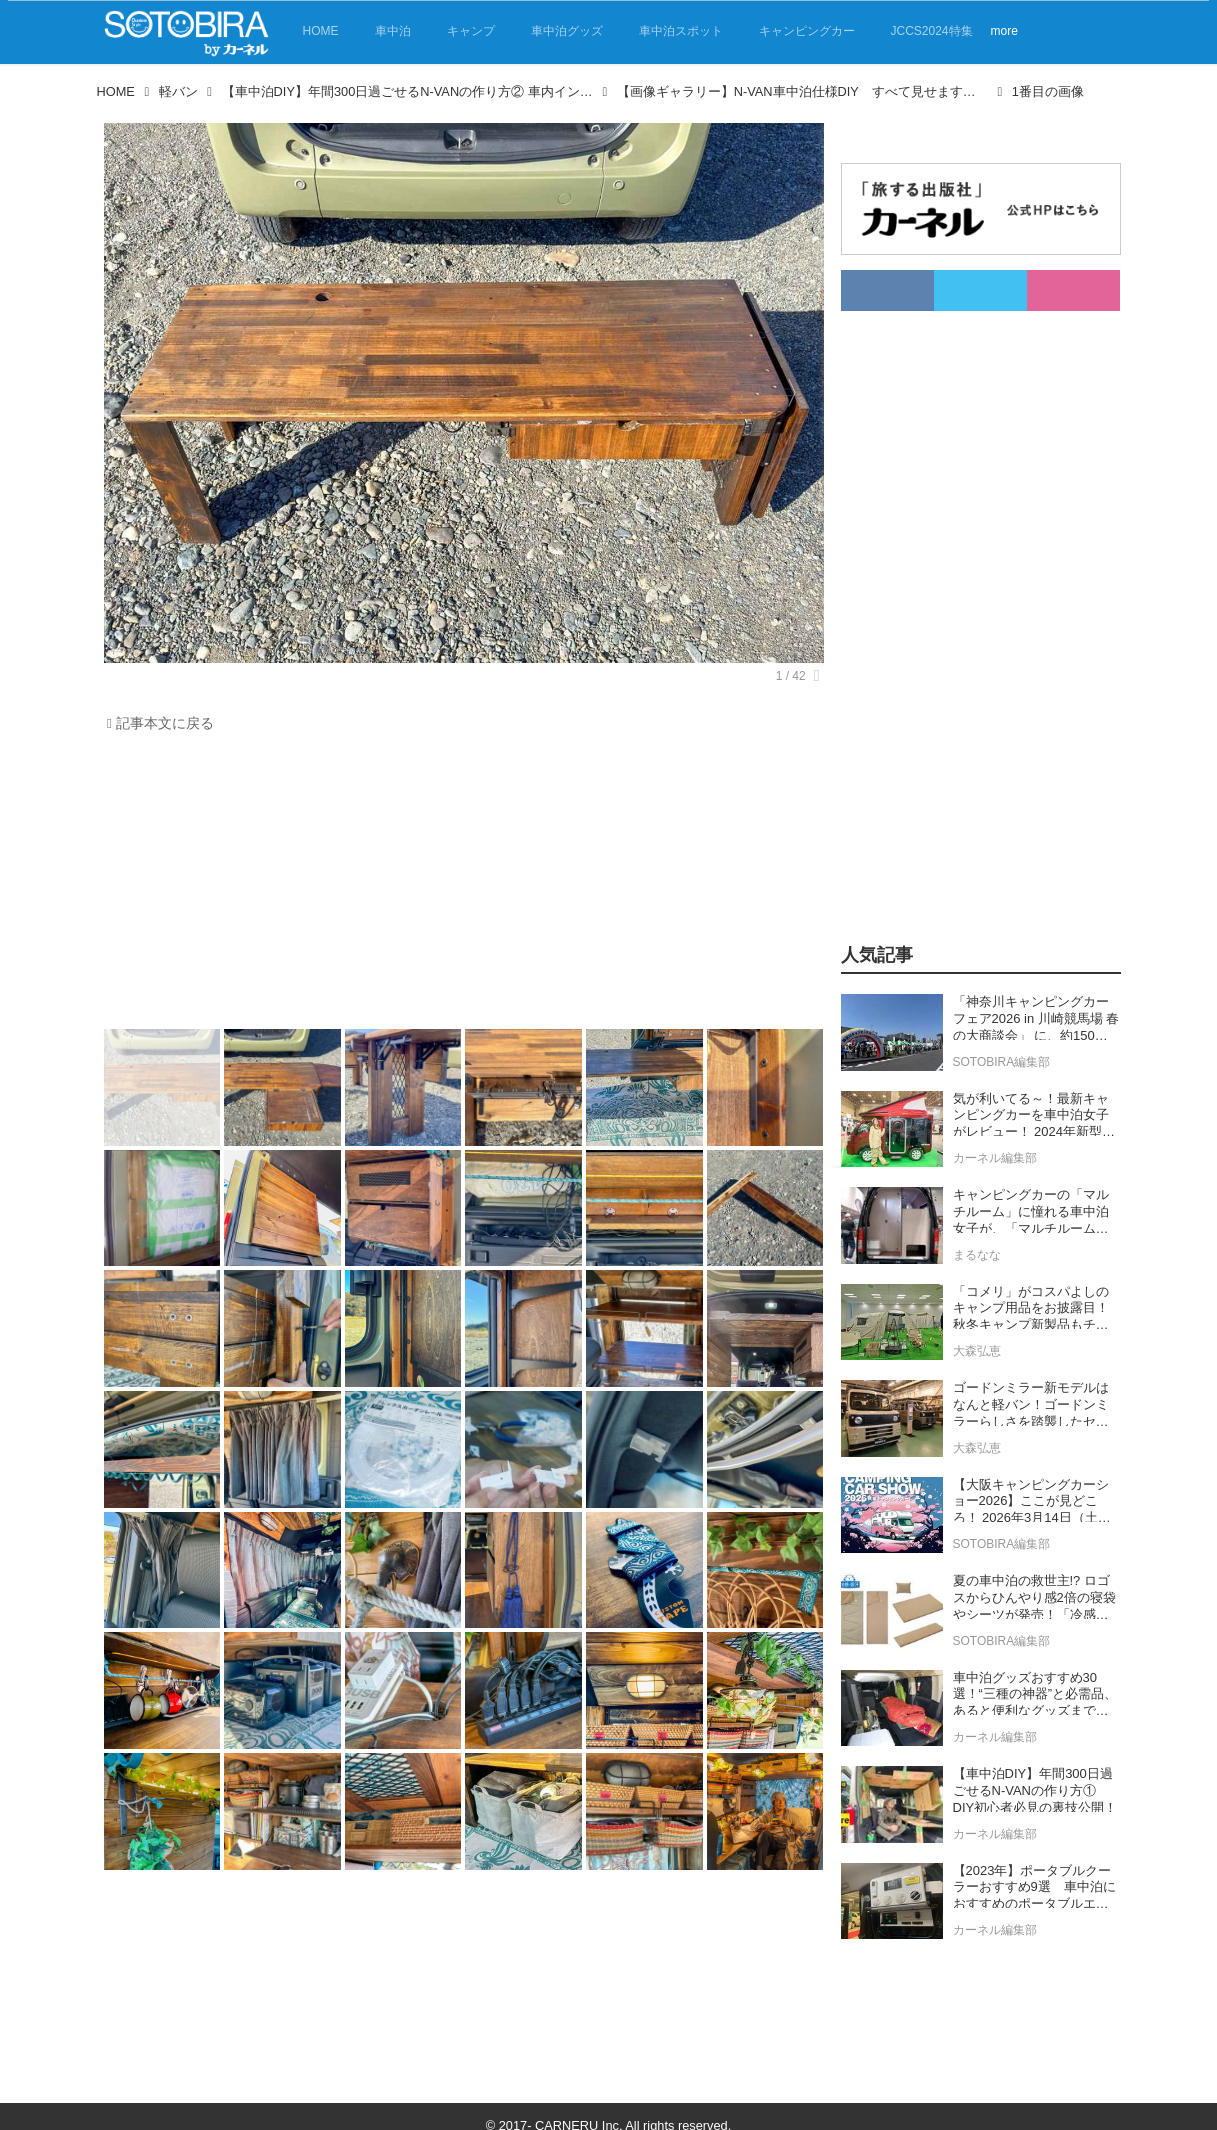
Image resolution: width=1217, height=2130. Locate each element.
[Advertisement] (459, 886)
